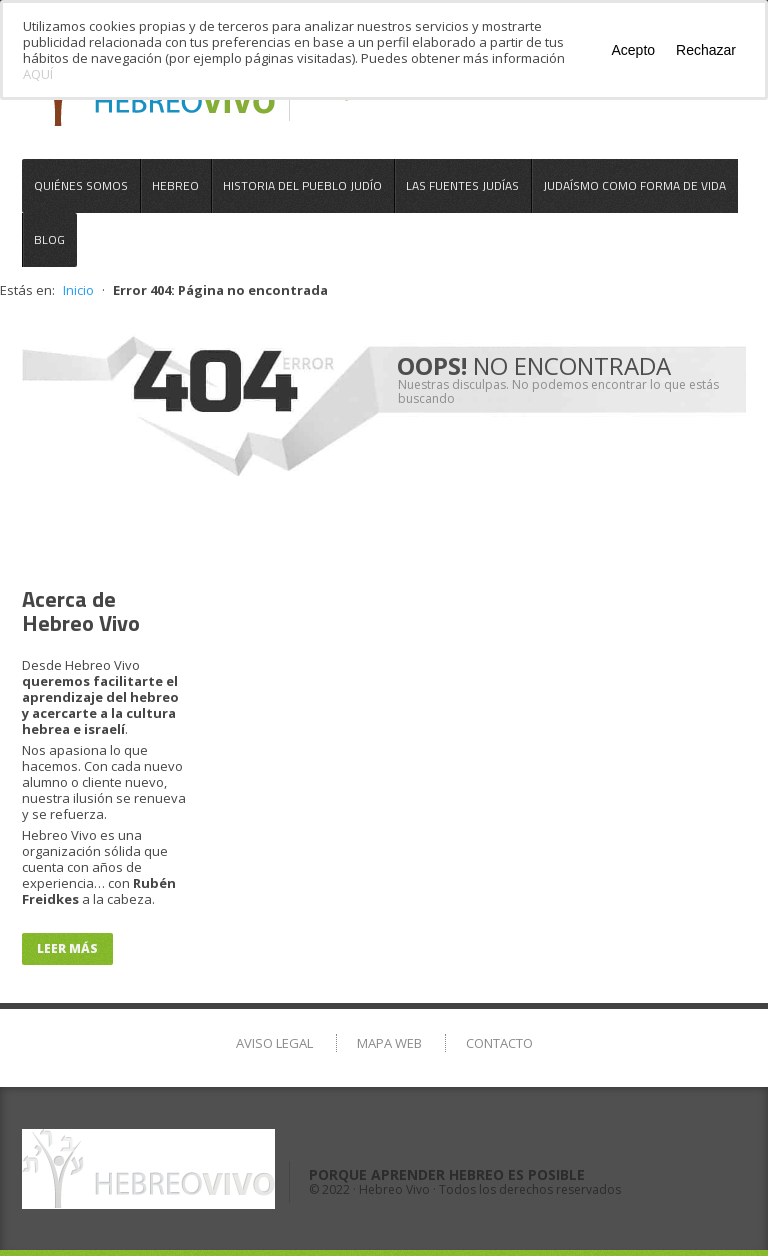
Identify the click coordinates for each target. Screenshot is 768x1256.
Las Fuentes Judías (462, 185)
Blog (49, 239)
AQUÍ (38, 74)
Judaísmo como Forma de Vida (634, 185)
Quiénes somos (81, 185)
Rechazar (706, 50)
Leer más (67, 948)
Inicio (78, 290)
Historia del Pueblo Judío (302, 185)
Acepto (633, 50)
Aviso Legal (274, 1043)
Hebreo (175, 185)
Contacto (499, 1043)
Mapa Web (389, 1043)
